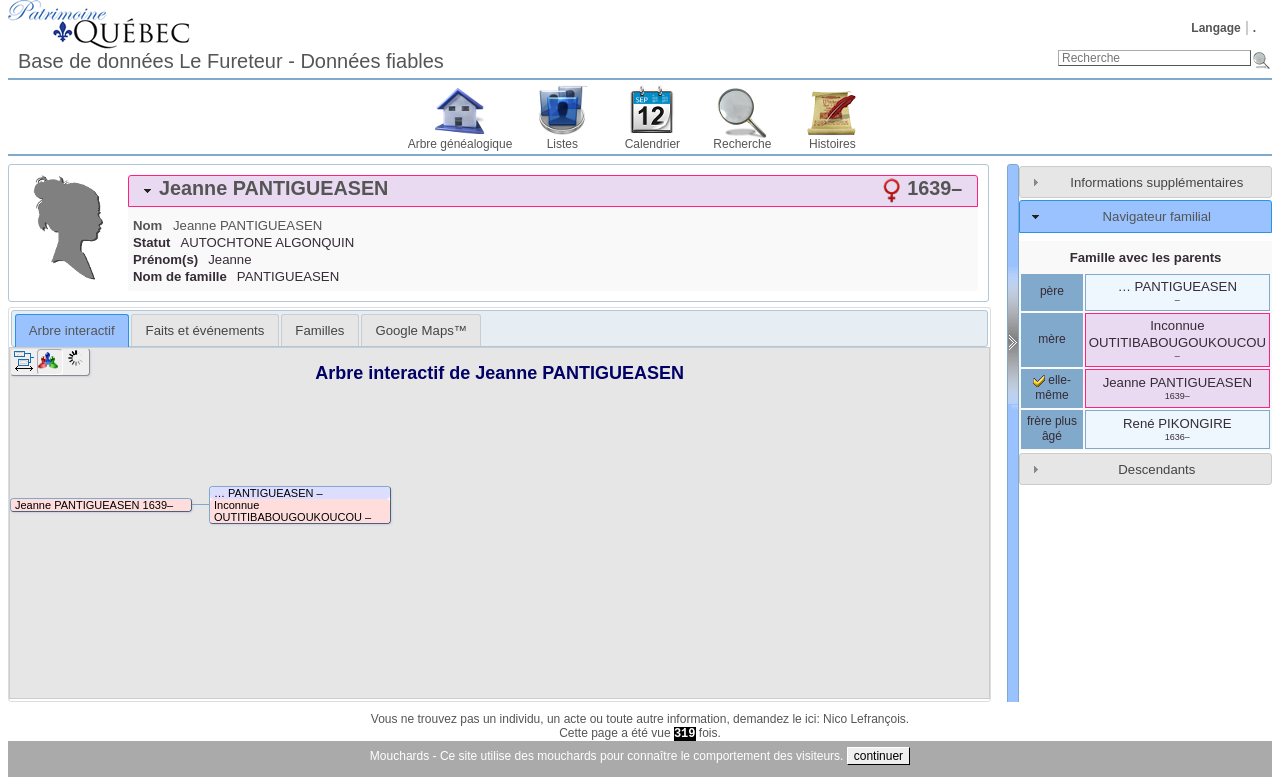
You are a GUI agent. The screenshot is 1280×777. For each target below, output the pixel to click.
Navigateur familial (1157, 216)
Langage (1215, 28)
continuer (878, 756)
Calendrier (652, 144)
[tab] (553, 191)
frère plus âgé (1052, 429)
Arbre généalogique (460, 144)
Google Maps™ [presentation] (421, 330)
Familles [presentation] (319, 330)
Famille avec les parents (1146, 257)
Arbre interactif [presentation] (72, 330)
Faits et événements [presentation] (205, 330)
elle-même (1052, 388)
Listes (562, 144)
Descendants (1156, 469)
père (1052, 291)
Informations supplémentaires (1156, 182)
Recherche (742, 144)
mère (1051, 339)
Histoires (832, 144)
